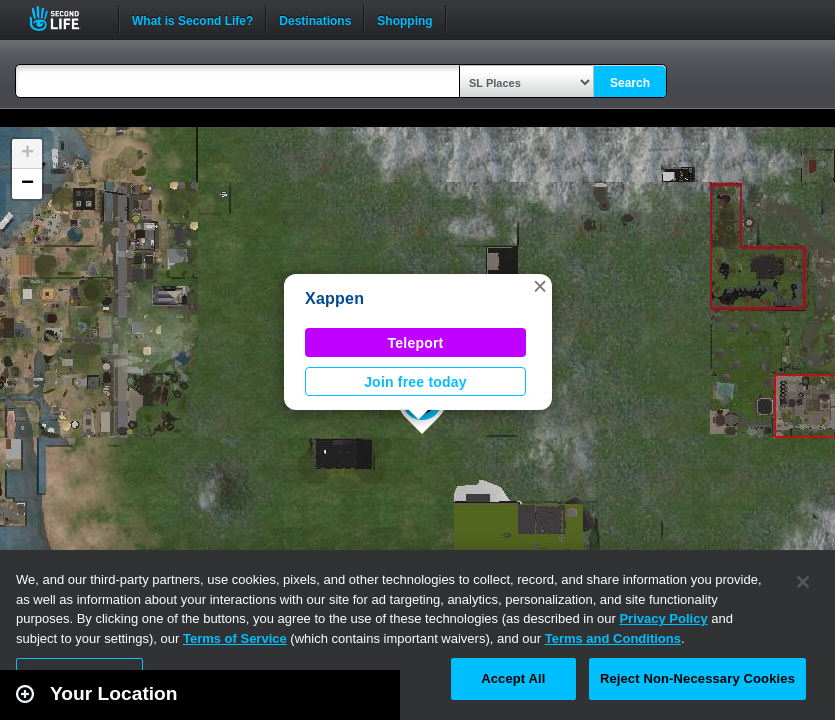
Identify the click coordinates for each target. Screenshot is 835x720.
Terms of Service (235, 638)
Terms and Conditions (613, 638)
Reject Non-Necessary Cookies (697, 678)
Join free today (415, 382)
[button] (540, 286)
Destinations (315, 19)
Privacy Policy (663, 618)
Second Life (65, 18)
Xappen (334, 298)
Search (630, 83)
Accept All (513, 678)
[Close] (803, 582)
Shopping (404, 19)
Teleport (416, 343)
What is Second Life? (192, 19)
